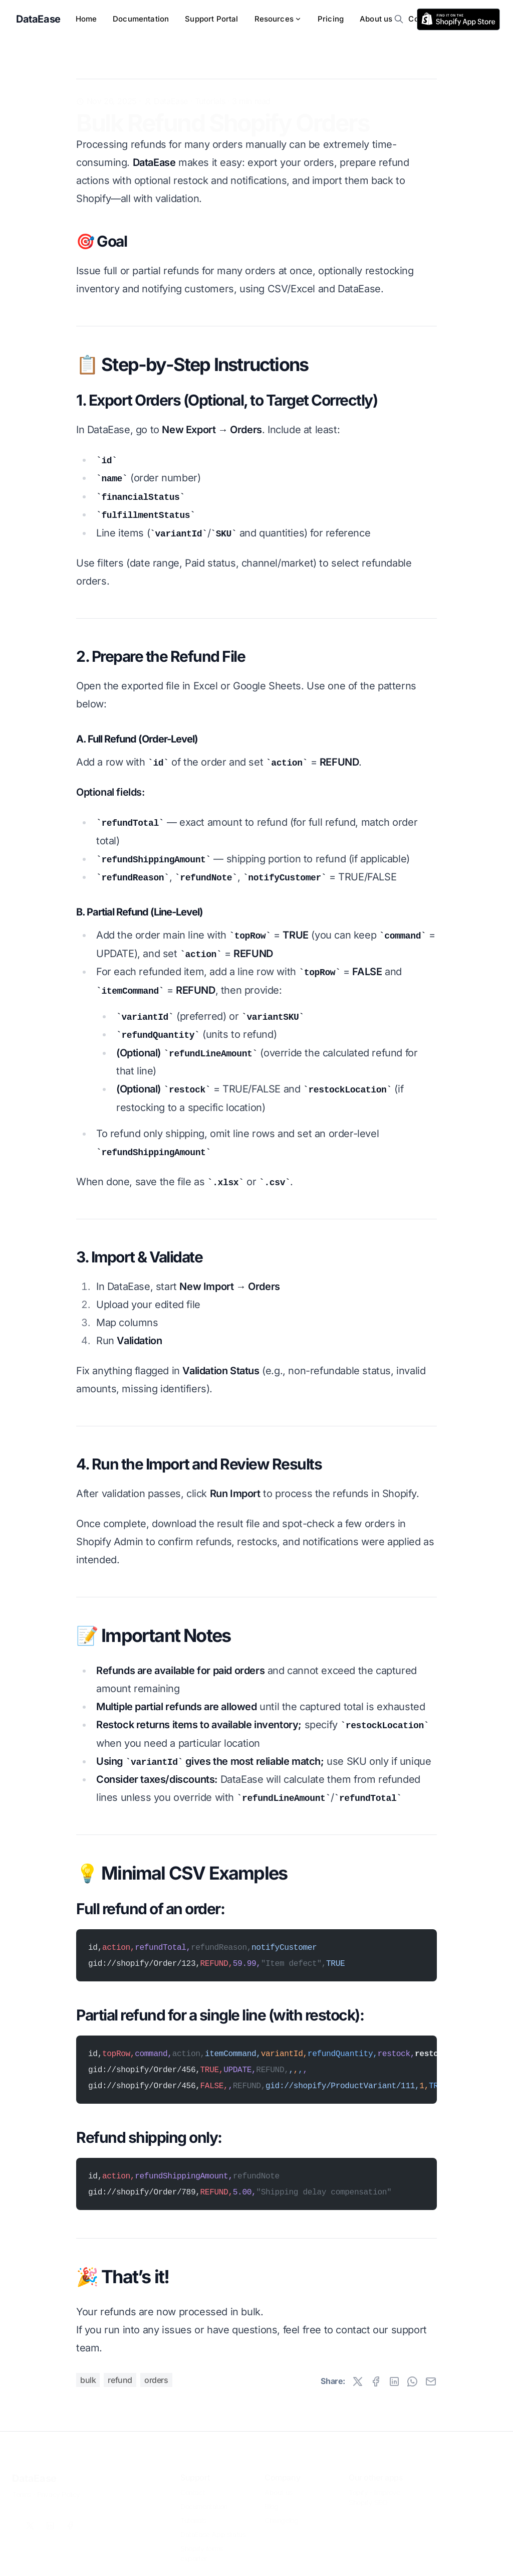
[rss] (458, 19)
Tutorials (210, 85)
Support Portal (211, 19)
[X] (30, 2519)
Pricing (331, 19)
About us (376, 19)
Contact (192, 2485)
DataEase (34, 2472)
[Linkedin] (50, 2519)
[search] (399, 19)
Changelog (281, 2513)
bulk (88, 2380)
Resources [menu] (278, 19)
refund (120, 2380)
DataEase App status (212, 2527)
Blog (271, 2499)
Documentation (141, 19)
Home (86, 19)
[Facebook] (70, 2519)
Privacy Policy (58, 2487)
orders (156, 2380)
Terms (21, 2487)
